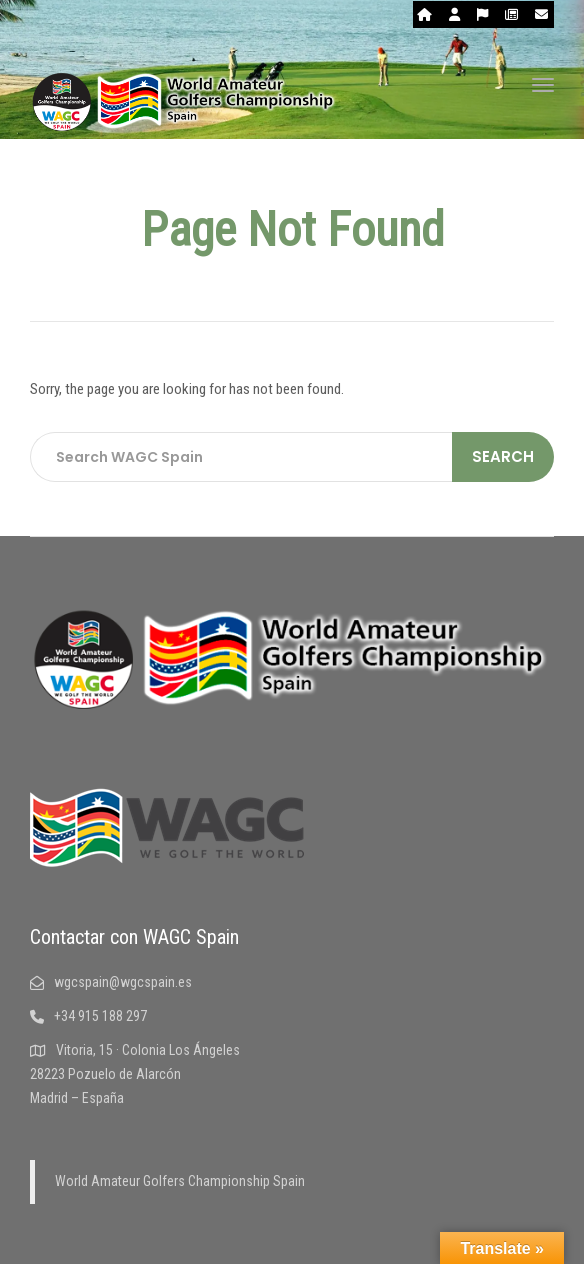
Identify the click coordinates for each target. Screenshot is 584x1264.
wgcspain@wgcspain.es (111, 982)
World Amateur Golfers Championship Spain (180, 1181)
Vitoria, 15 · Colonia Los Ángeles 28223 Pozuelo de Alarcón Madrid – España (135, 1074)
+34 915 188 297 (88, 1016)
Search (503, 456)
